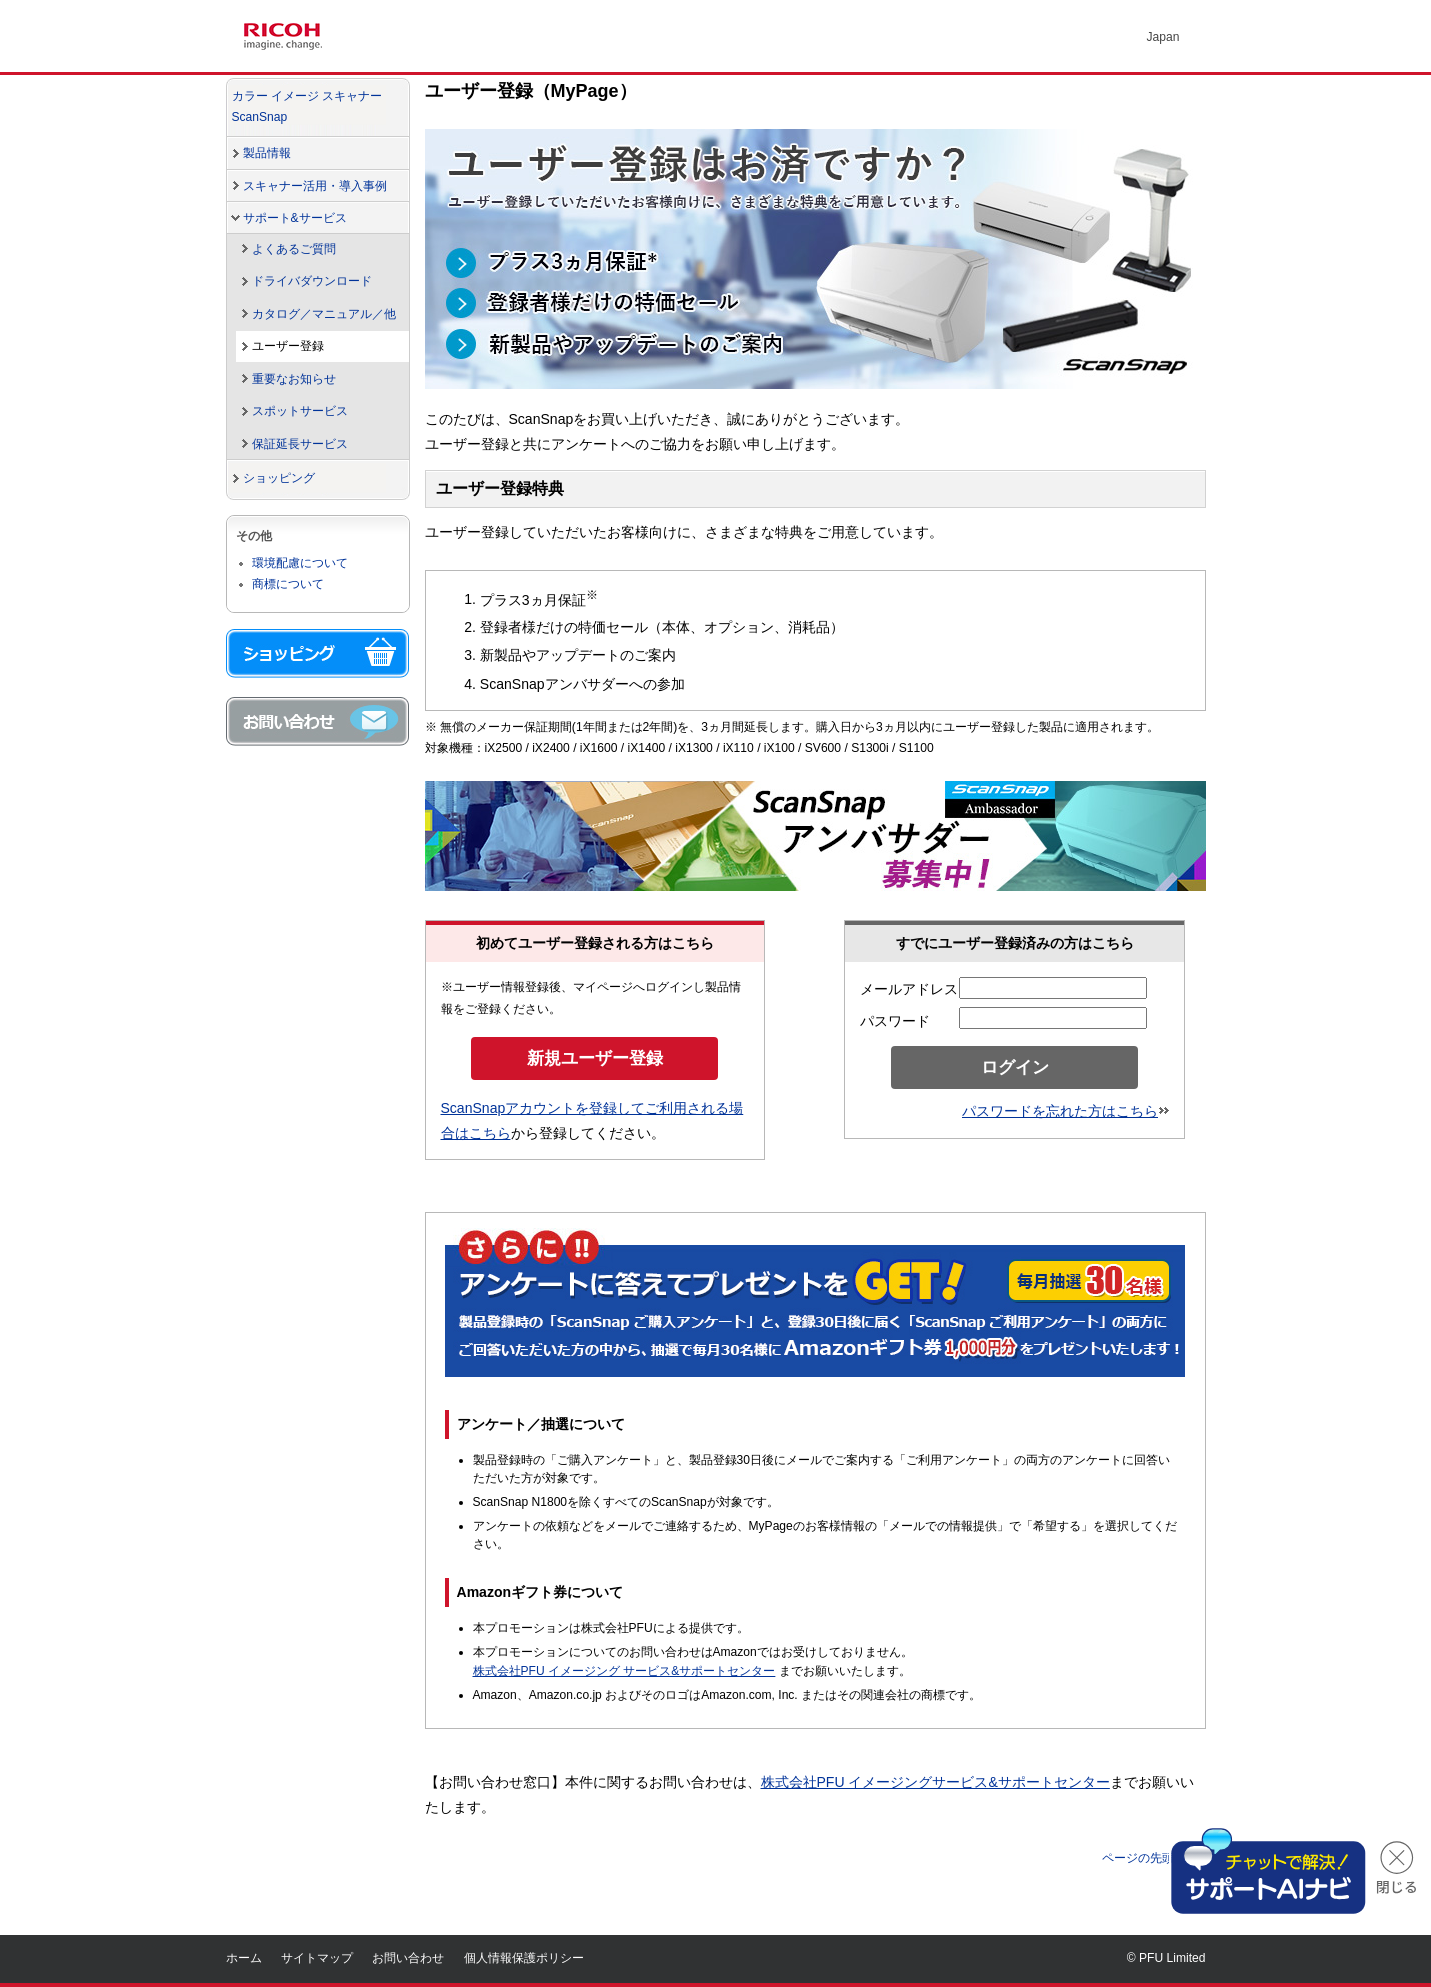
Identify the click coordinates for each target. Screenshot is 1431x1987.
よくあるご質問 (294, 249)
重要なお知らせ (294, 379)
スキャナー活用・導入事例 (315, 186)
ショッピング (279, 478)
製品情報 (267, 153)
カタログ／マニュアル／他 (324, 314)
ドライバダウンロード (312, 281)
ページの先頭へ (1153, 1858)
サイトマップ (317, 1958)
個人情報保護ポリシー (524, 1958)
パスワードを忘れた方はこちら (1065, 1111)
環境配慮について (300, 563)
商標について (288, 584)
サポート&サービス (295, 218)
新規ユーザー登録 (595, 1058)
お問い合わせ (408, 1958)
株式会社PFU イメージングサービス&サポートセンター (935, 1782)
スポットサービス (300, 411)
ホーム (244, 1958)
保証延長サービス (300, 444)
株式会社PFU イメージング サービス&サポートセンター (624, 1671)
